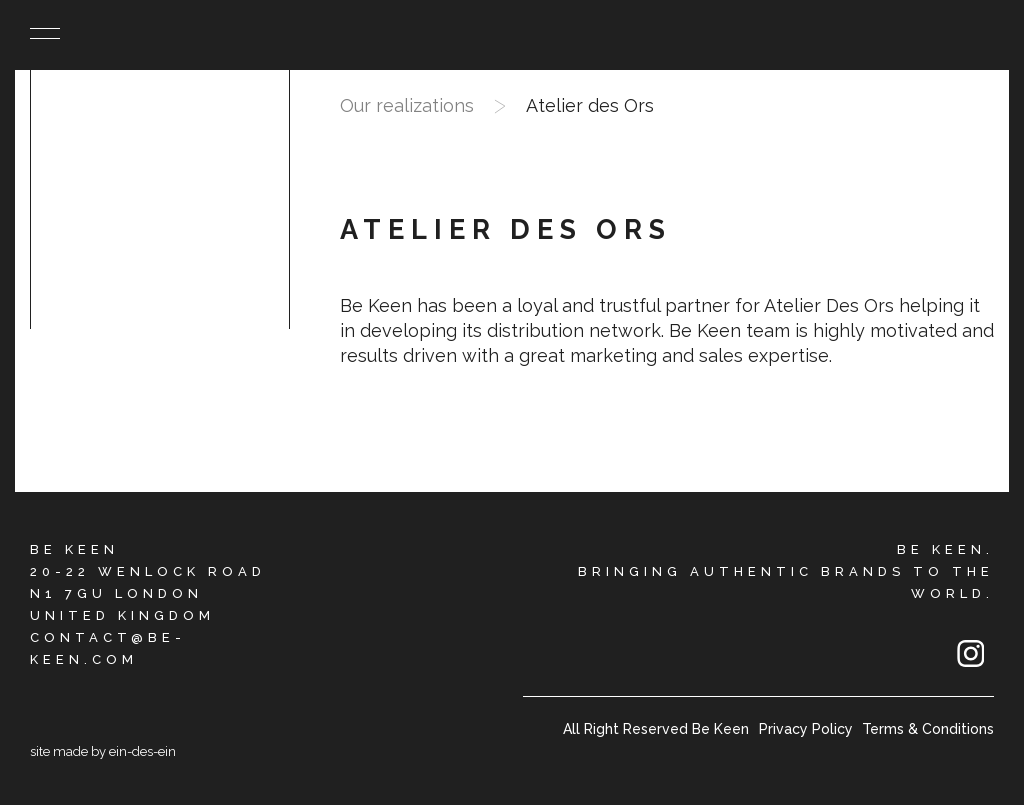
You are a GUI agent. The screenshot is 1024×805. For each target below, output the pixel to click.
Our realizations (407, 105)
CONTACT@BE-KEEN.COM (108, 648)
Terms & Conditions (928, 729)
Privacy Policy (806, 729)
